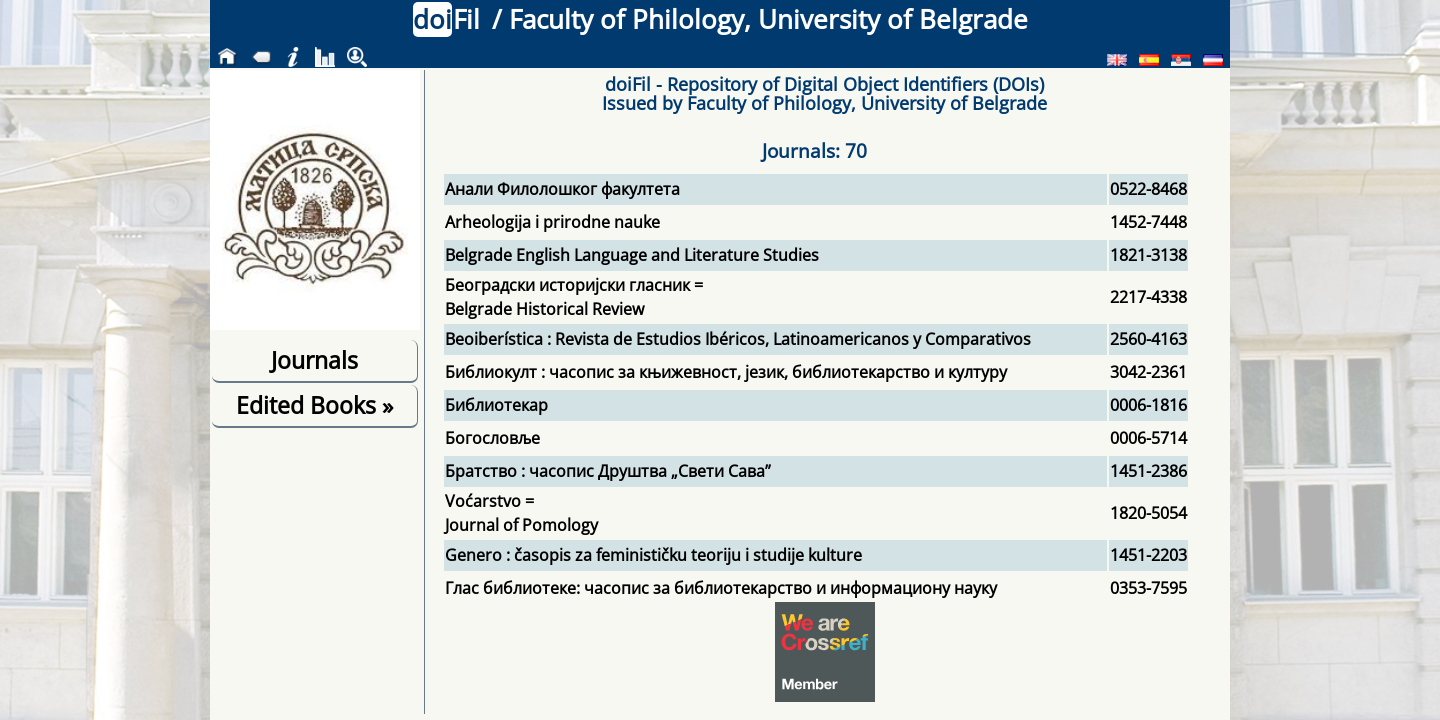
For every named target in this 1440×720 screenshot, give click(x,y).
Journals (314, 360)
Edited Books (314, 405)
